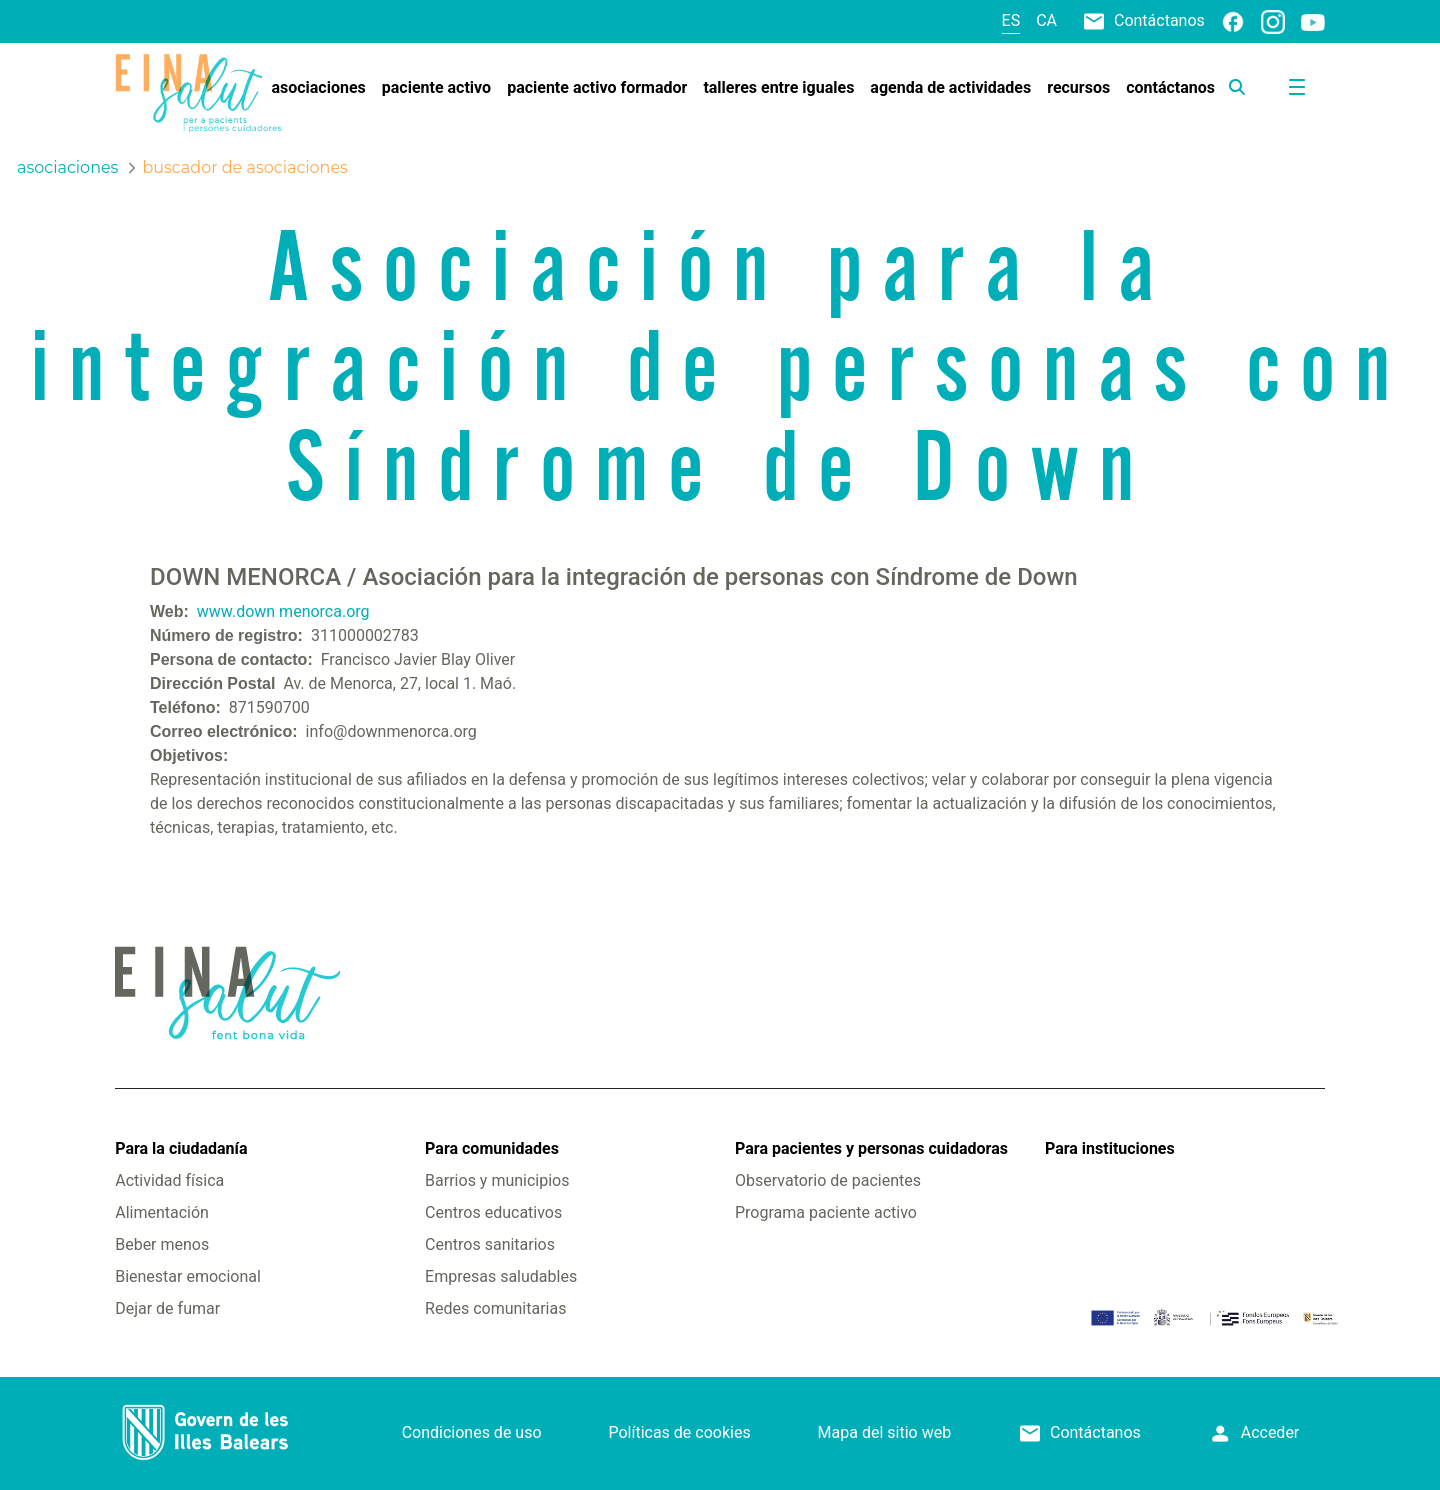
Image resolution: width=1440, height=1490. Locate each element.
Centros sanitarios (490, 1244)
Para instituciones (1110, 1148)
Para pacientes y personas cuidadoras (871, 1148)
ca (1046, 20)
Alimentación (162, 1212)
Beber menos (162, 1244)
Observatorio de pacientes (828, 1180)
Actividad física (169, 1180)
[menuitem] (318, 88)
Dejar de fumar (167, 1308)
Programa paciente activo (826, 1212)
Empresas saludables (501, 1276)
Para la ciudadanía (181, 1148)
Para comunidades (492, 1148)
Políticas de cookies (679, 1432)
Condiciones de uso (472, 1432)
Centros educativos (493, 1212)
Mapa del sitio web (885, 1432)
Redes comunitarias (495, 1308)
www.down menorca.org (283, 611)
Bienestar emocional (188, 1276)
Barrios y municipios (497, 1180)
